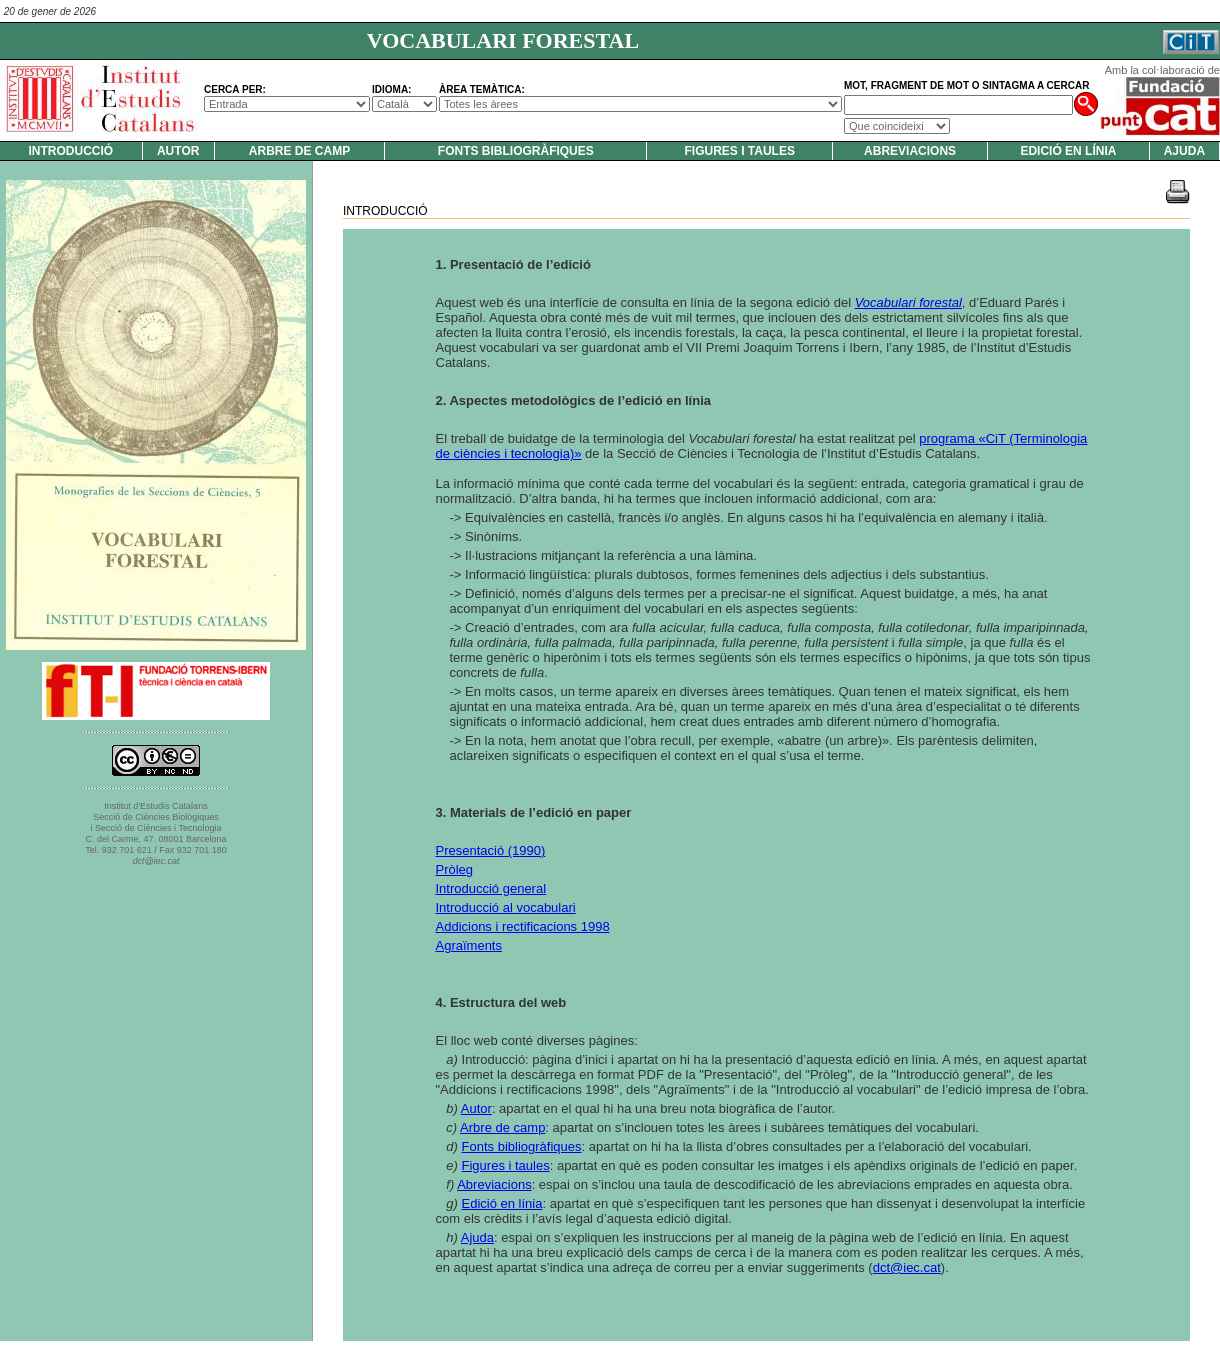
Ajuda (1184, 151)
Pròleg (455, 869)
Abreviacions (910, 151)
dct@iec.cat (907, 1267)
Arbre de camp (299, 151)
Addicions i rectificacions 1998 (523, 926)
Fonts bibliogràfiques (516, 151)
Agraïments (469, 945)
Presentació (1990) (491, 850)
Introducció (71, 151)
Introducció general (491, 888)
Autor (178, 151)
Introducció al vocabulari (506, 907)
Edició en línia (1068, 151)
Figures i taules (739, 151)
